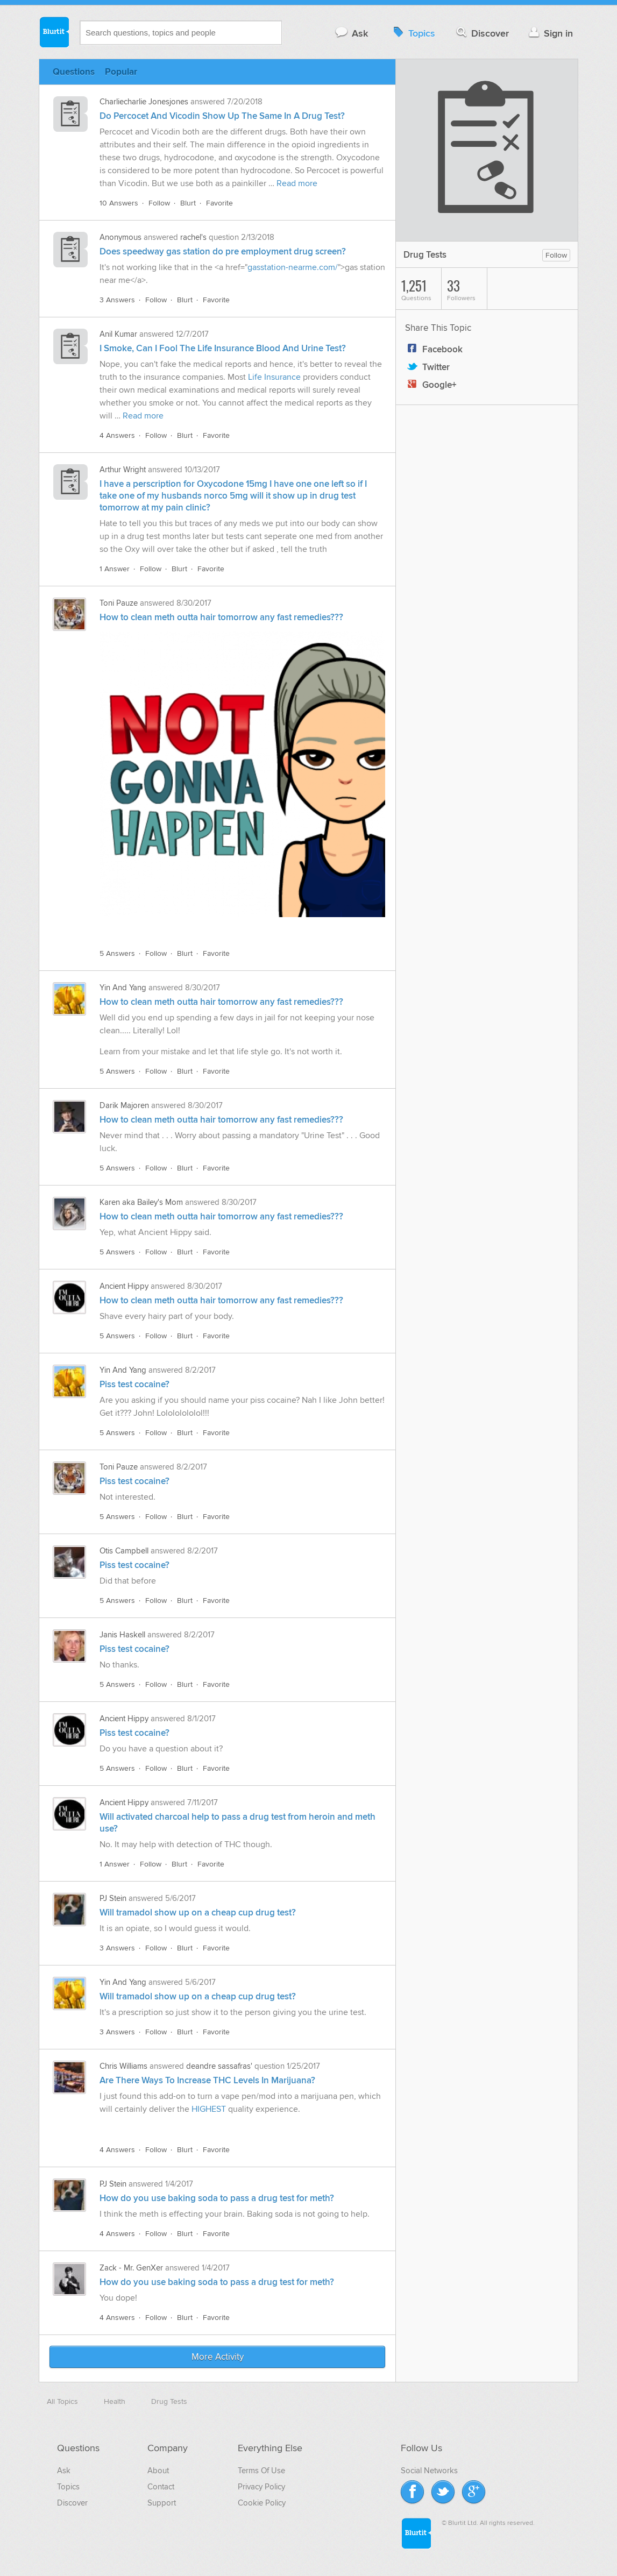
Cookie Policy (262, 2503)
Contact (160, 2487)
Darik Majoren (124, 1105)
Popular (121, 72)
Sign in (549, 33)
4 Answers (117, 435)
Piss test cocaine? (134, 1384)
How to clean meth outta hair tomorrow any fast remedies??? (221, 617)
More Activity (218, 2357)
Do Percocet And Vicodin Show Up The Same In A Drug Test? (222, 116)
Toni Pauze (119, 603)
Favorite (219, 203)
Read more (296, 183)
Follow (159, 203)
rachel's (193, 237)
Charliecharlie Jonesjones (144, 102)
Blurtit (54, 32)
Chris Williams (123, 2066)
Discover (481, 33)
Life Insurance (274, 377)
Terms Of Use (261, 2470)
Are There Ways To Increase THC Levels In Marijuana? (207, 2080)
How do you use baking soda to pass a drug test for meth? (217, 2198)
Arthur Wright (123, 469)
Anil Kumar (118, 334)
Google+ (431, 385)
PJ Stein (113, 1898)
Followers (467, 288)
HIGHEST (209, 2109)
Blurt (188, 203)
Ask (351, 33)
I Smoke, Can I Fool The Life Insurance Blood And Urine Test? (223, 348)
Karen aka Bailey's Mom (141, 1202)
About (158, 2470)
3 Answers (117, 299)
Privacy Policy (261, 2487)
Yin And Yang (123, 987)
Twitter (427, 367)
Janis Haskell (122, 1635)
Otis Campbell (124, 1551)
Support (161, 2503)
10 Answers (119, 203)
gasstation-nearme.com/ (292, 267)
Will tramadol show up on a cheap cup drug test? (198, 1912)
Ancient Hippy (124, 1286)
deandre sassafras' (219, 2066)
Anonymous (120, 237)
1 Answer (115, 568)
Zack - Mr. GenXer (131, 2268)
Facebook (434, 349)
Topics (413, 33)
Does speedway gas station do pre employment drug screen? (223, 251)
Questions (74, 72)
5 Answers (117, 953)
